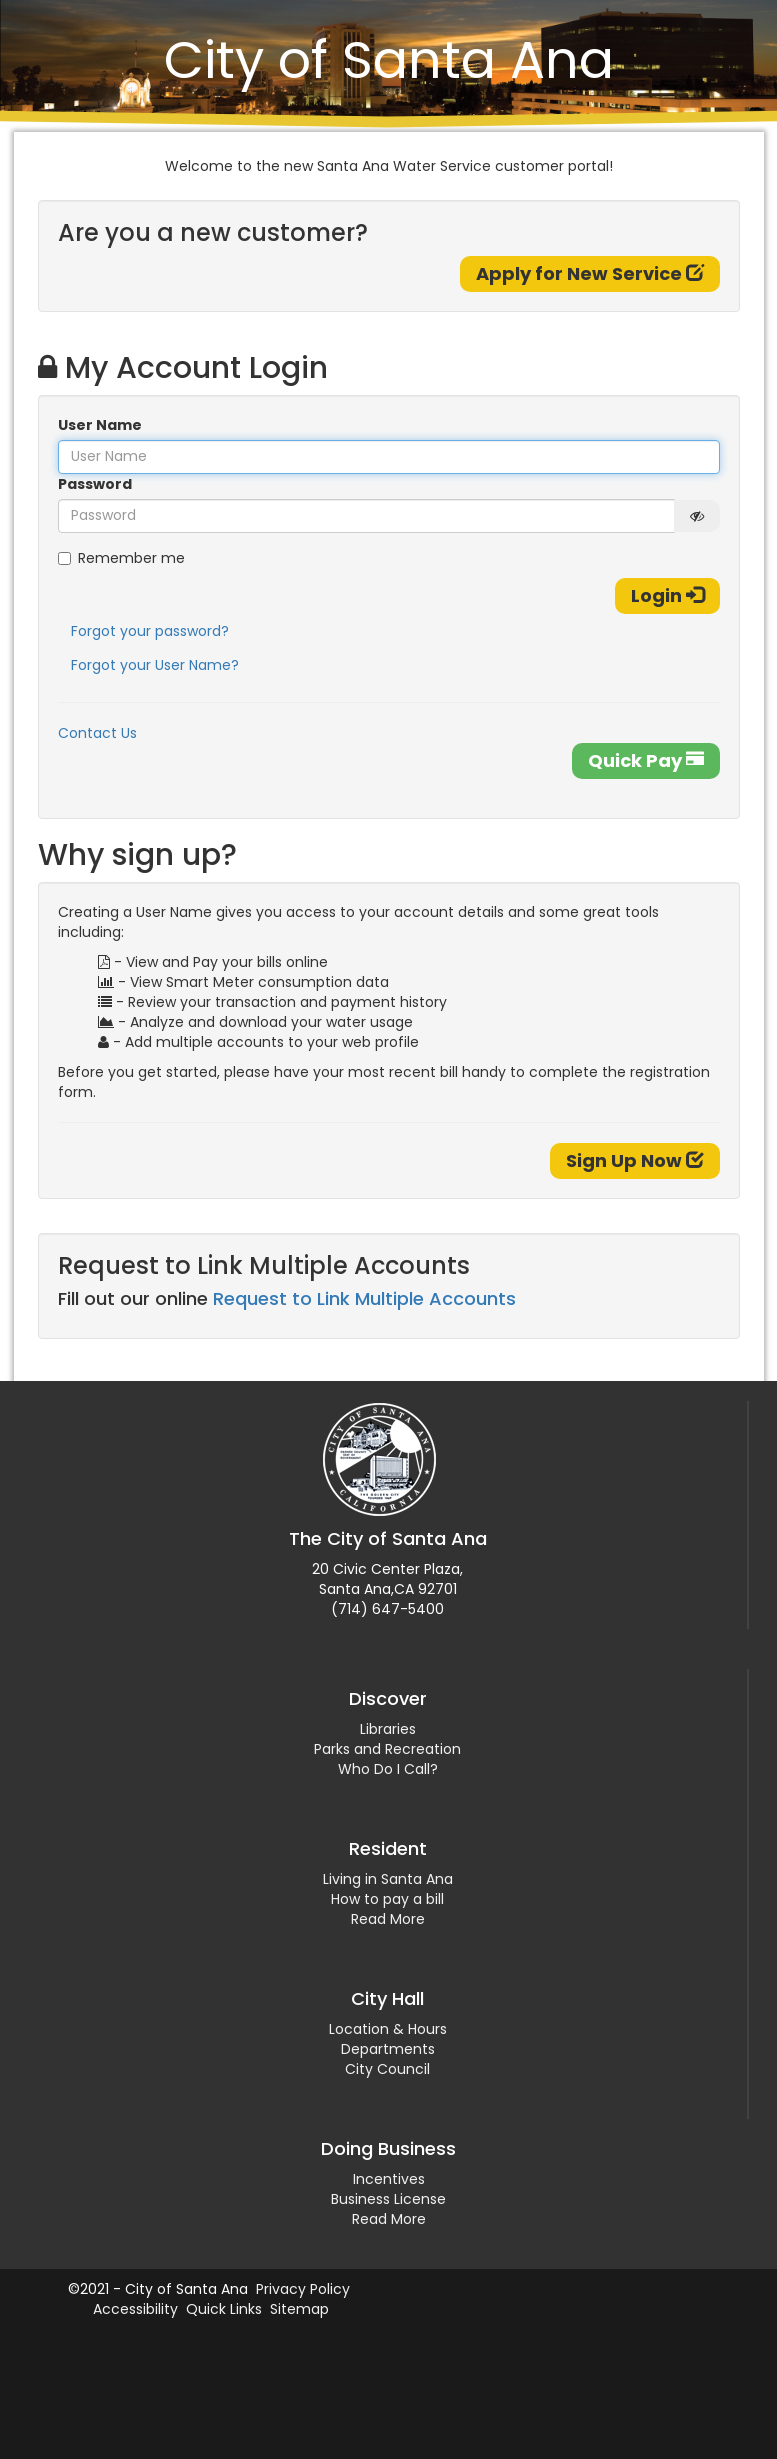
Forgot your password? (150, 631)
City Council (387, 2069)
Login (667, 595)
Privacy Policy (303, 2289)
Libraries (388, 1729)
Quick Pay (646, 760)
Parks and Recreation (387, 1749)
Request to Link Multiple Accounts (364, 1298)
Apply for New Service (590, 273)
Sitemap (299, 2309)
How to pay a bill (387, 1899)
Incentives (389, 2179)
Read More (388, 1919)
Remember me (121, 558)
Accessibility (135, 2309)
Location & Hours (388, 2029)
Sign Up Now (635, 1160)
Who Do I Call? (388, 1769)
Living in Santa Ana (388, 1879)
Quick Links (224, 2309)
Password (95, 484)
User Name (100, 425)
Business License (388, 2199)
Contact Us (97, 733)
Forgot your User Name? (155, 665)
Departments (388, 2049)
